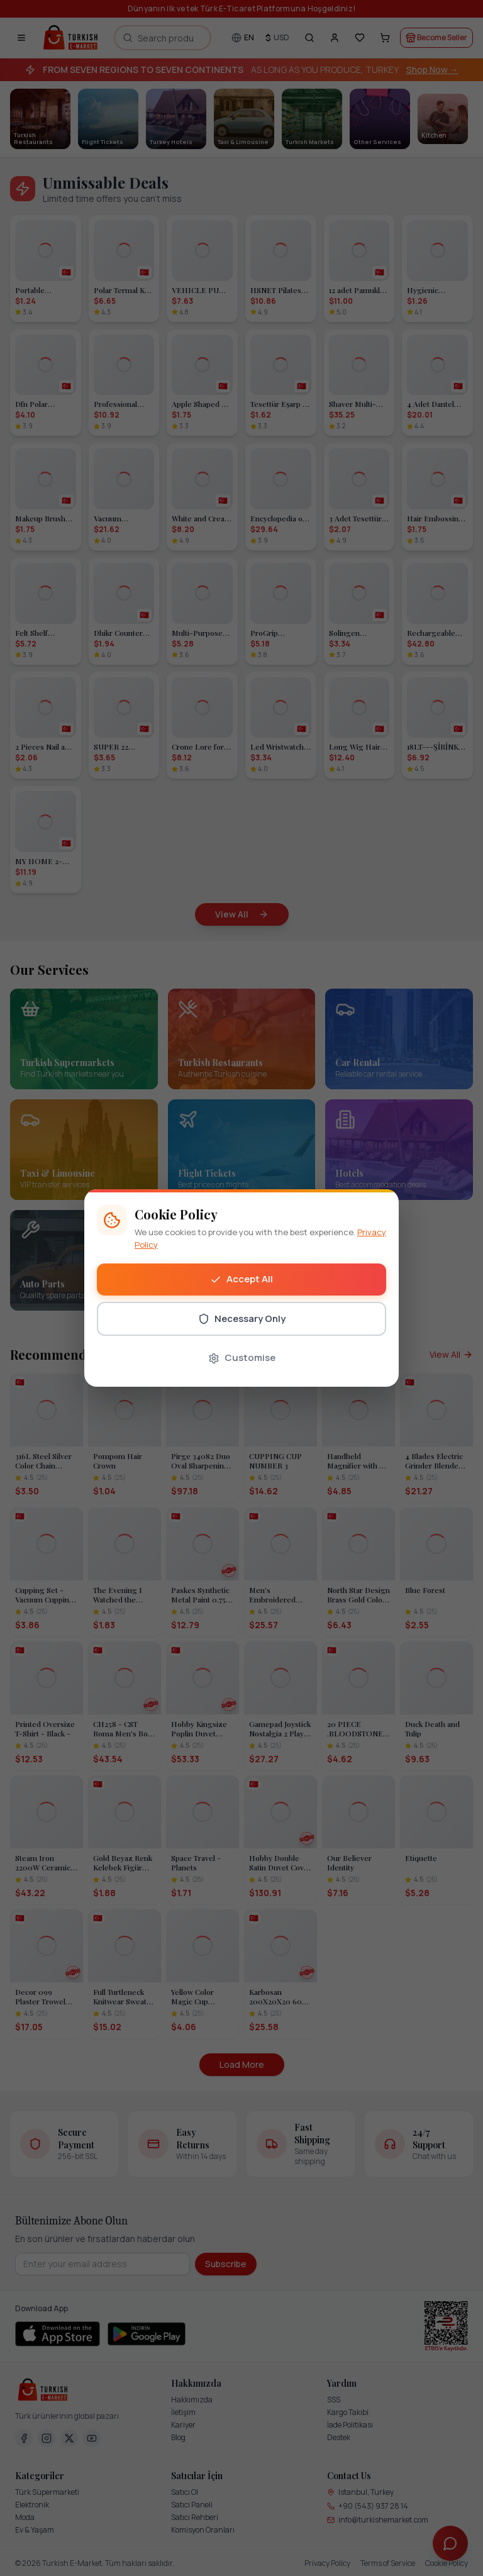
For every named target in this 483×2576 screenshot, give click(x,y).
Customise (241, 1357)
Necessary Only (242, 1318)
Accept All (241, 1278)
